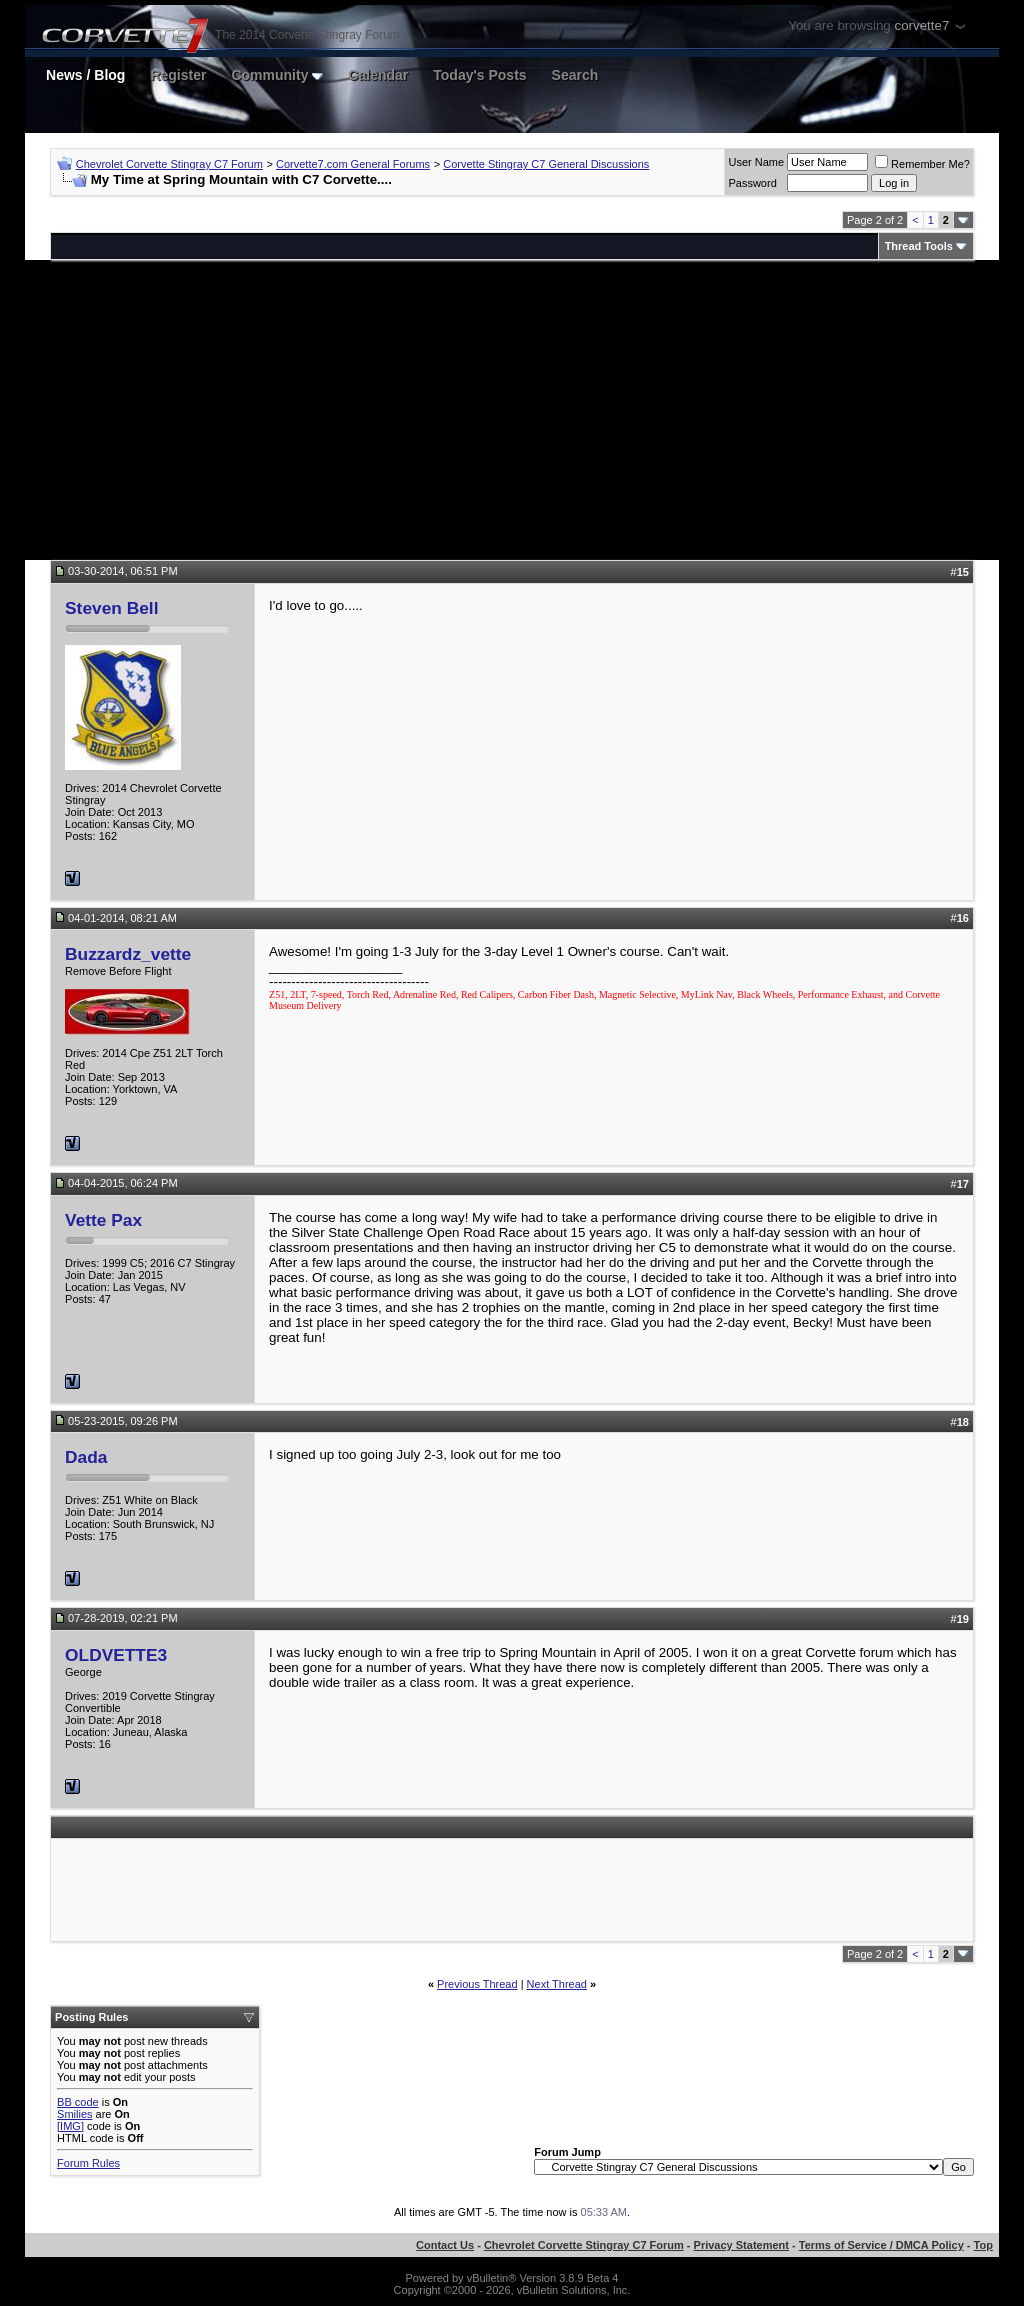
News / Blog (85, 75)
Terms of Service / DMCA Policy (881, 2245)
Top (983, 2245)
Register (178, 75)
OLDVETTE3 (116, 1655)
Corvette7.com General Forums (353, 164)
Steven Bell (111, 608)
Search (575, 75)
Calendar (378, 75)
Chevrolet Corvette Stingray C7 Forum (169, 164)
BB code (78, 2102)
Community (277, 75)
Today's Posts (479, 75)
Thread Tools (919, 246)
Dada (86, 1457)
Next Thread (557, 1984)
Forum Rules (88, 2163)
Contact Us (445, 2245)
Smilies (74, 2114)
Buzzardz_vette (128, 954)
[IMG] (70, 2126)
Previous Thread (477, 1984)
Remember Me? (922, 164)
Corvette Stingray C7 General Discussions (546, 164)
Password (752, 183)
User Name (756, 162)
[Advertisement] (512, 410)
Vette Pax (103, 1220)
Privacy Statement (741, 2245)
